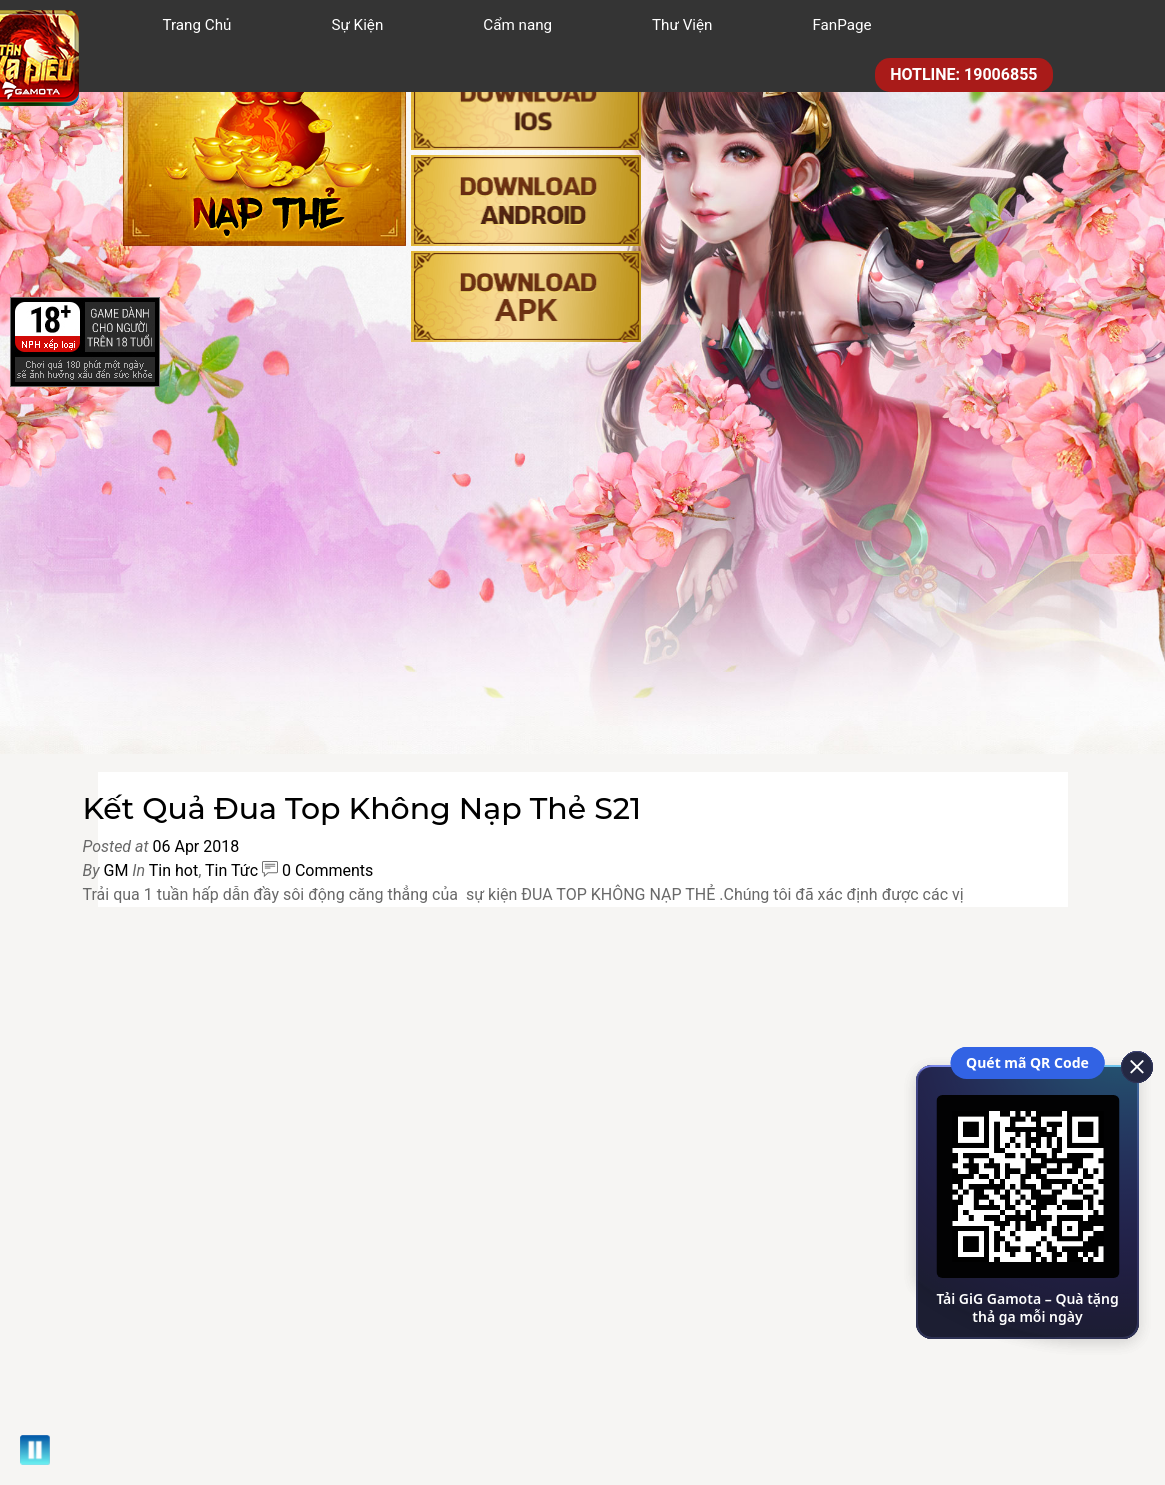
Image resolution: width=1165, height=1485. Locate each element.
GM (115, 870)
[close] (1130, 1065)
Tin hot (173, 870)
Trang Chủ (197, 25)
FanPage (841, 25)
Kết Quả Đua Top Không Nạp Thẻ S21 (362, 808)
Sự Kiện (357, 25)
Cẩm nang (517, 25)
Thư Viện (682, 25)
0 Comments (327, 870)
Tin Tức (231, 870)
